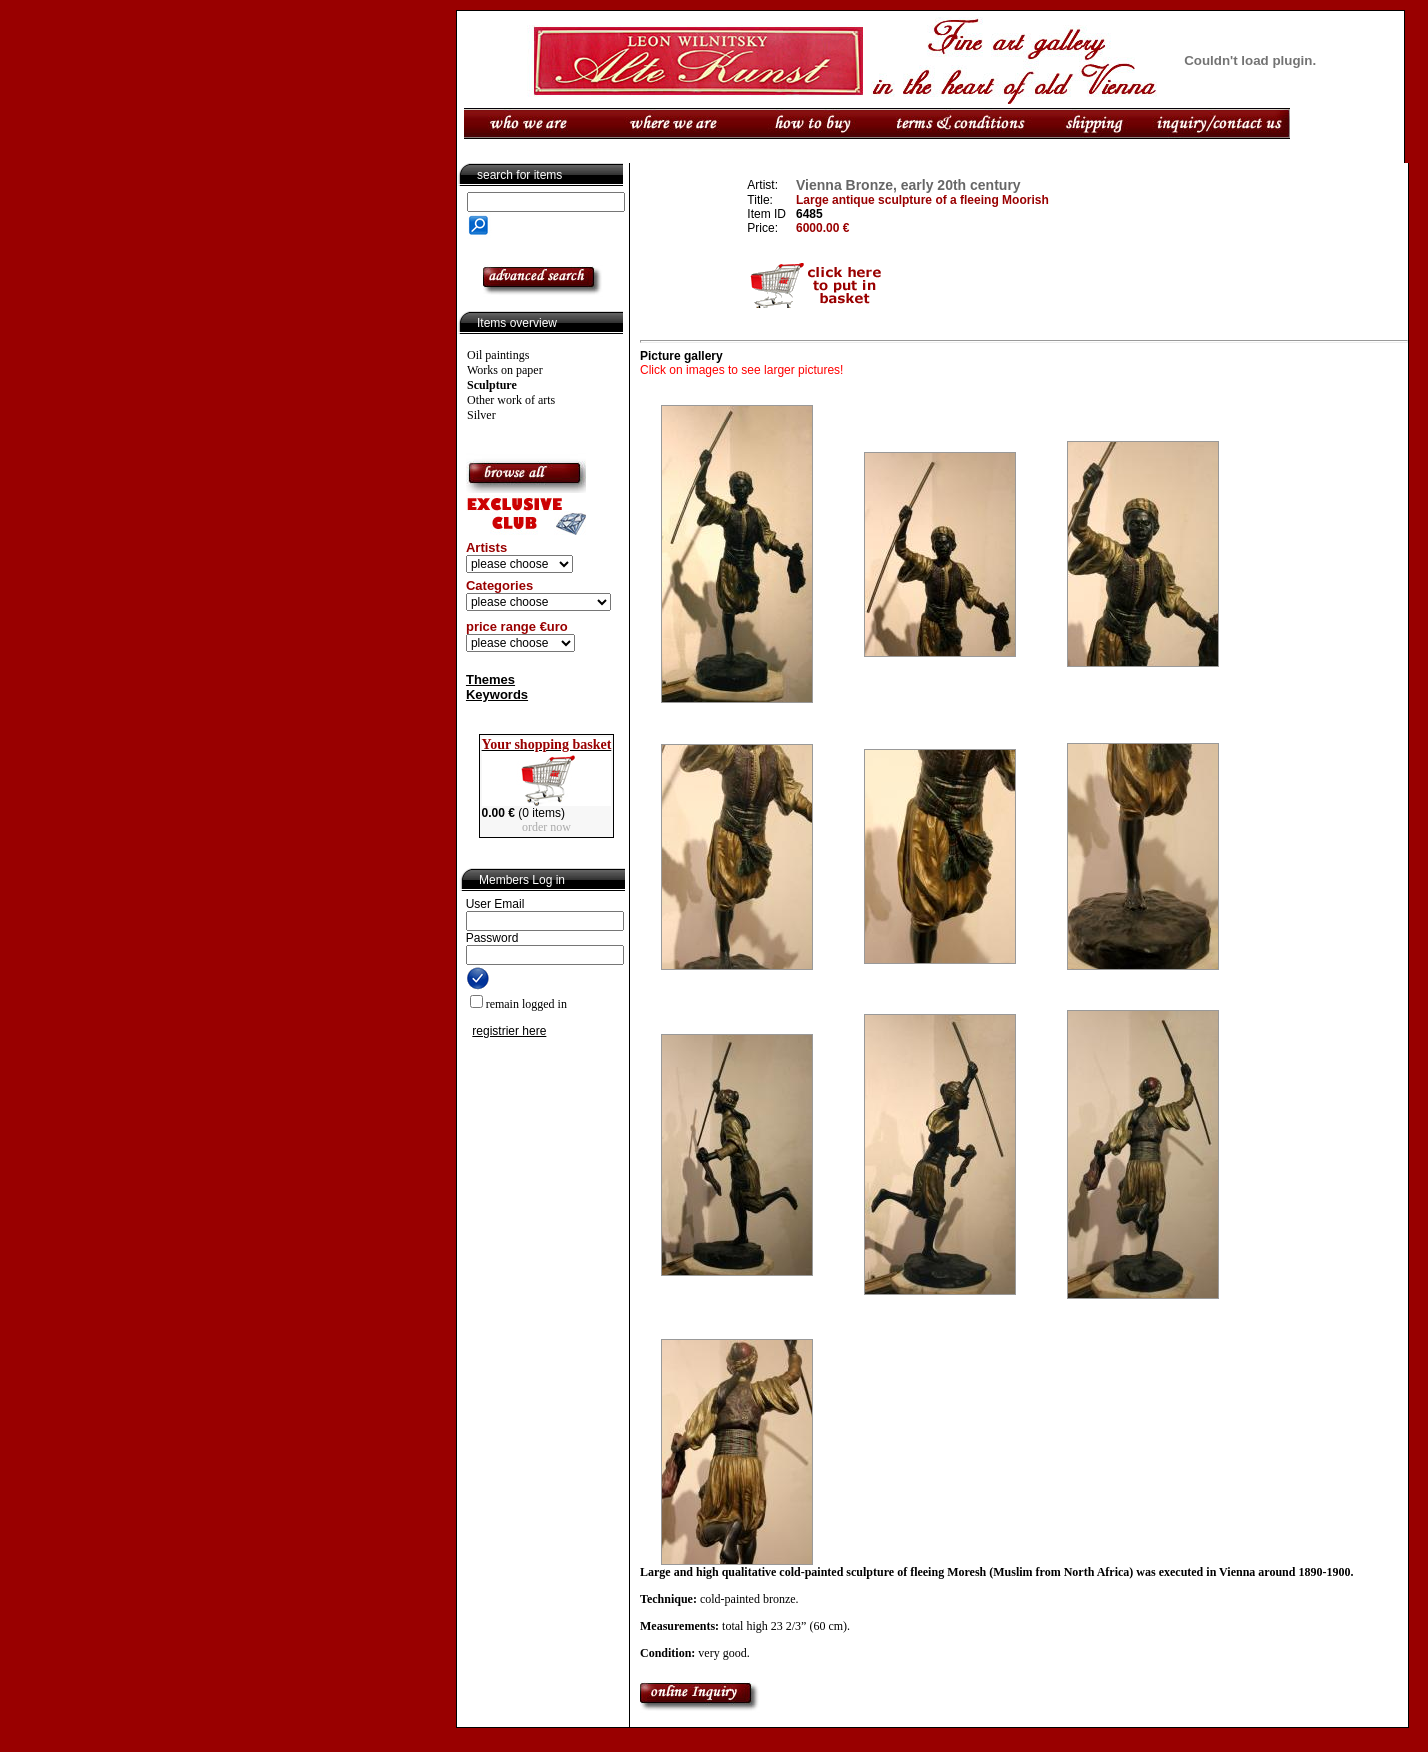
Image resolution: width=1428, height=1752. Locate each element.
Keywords (497, 694)
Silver (481, 415)
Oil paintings (498, 355)
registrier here (509, 1031)
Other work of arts (511, 400)
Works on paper (505, 370)
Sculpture (492, 385)
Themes (490, 679)
